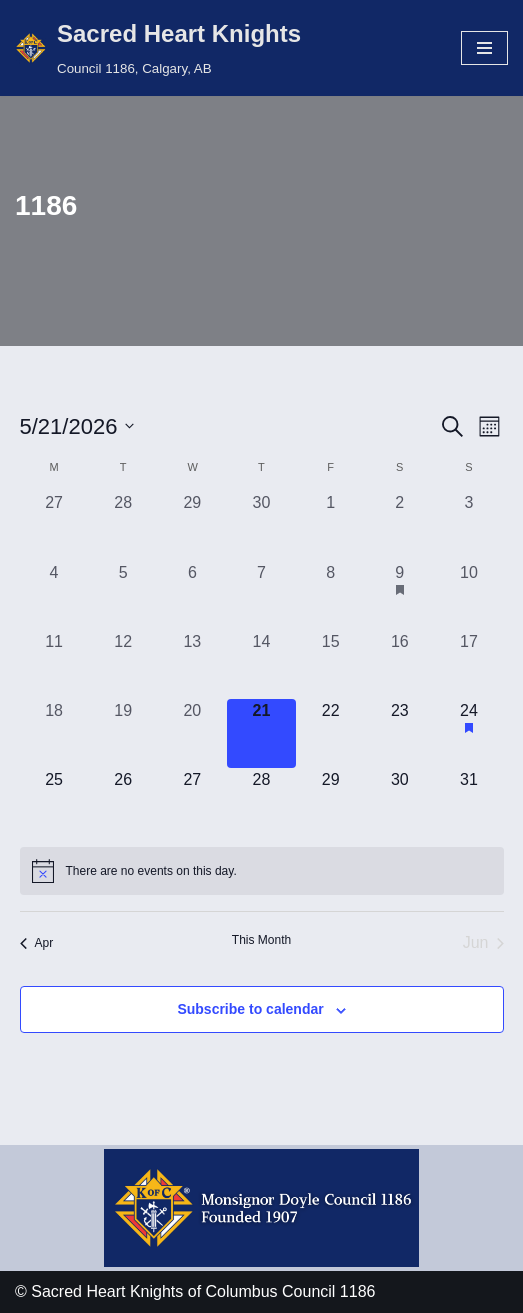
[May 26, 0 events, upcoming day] (123, 802)
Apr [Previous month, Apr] (37, 943)
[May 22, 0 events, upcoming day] (330, 733)
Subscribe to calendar (250, 1009)
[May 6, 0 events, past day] (192, 595)
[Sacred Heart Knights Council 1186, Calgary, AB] (158, 48)
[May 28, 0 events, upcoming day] (261, 802)
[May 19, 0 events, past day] (123, 733)
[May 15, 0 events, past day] (330, 664)
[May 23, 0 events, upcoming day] (399, 733)
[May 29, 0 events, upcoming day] (330, 802)
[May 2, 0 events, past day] (399, 525)
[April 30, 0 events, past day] (261, 525)
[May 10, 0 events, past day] (468, 595)
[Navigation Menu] (484, 48)
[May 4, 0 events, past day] (54, 595)
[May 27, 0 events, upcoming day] (192, 802)
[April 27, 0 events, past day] (54, 525)
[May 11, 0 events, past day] (54, 664)
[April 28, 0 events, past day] (123, 525)
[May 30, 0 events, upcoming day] (399, 802)
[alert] (262, 871)
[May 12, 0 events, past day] (123, 664)
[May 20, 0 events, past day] (192, 733)
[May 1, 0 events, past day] (330, 525)
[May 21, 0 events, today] (261, 733)
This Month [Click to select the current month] (261, 940)
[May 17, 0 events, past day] (468, 664)
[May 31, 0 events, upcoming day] (468, 802)
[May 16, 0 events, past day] (399, 664)
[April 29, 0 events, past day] (192, 525)
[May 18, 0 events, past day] (54, 733)
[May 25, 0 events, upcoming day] (54, 802)
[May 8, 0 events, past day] (330, 595)
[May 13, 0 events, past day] (192, 664)
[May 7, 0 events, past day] (261, 595)
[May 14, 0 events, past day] (261, 664)
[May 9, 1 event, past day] (399, 595)
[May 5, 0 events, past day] (123, 595)
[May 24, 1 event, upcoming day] (468, 733)
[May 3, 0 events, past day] (468, 525)
